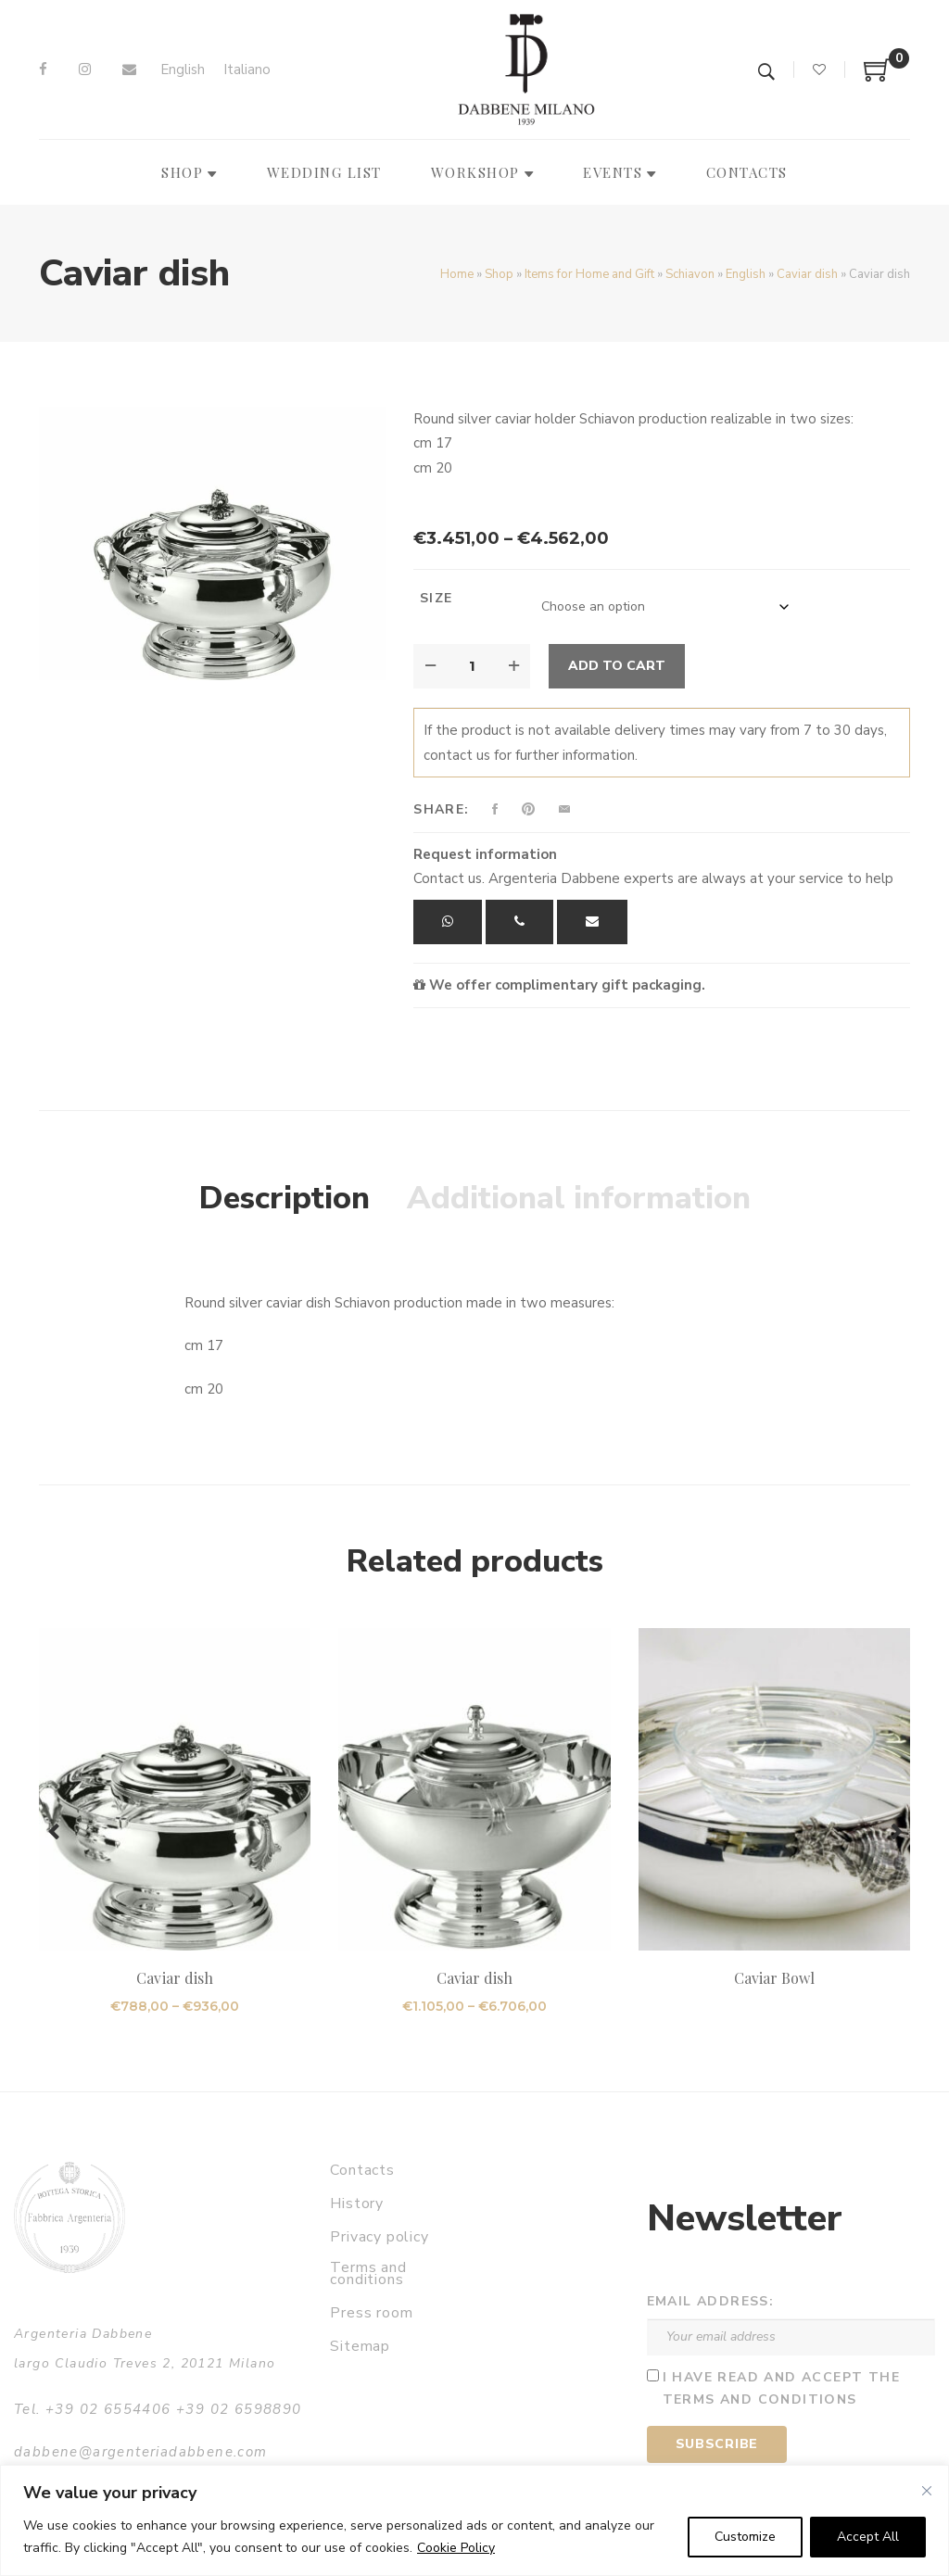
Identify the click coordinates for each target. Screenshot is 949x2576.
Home (457, 274)
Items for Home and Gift (589, 274)
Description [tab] (284, 1198)
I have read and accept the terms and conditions (781, 2388)
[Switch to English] (182, 69)
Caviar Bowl (775, 1978)
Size (436, 598)
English (746, 274)
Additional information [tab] (579, 1198)
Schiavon (690, 274)
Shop (499, 274)
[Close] (926, 2490)
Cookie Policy (456, 2548)
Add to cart (616, 666)
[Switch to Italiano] (247, 69)
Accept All (868, 2536)
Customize (745, 2536)
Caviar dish (807, 274)
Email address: (711, 2301)
